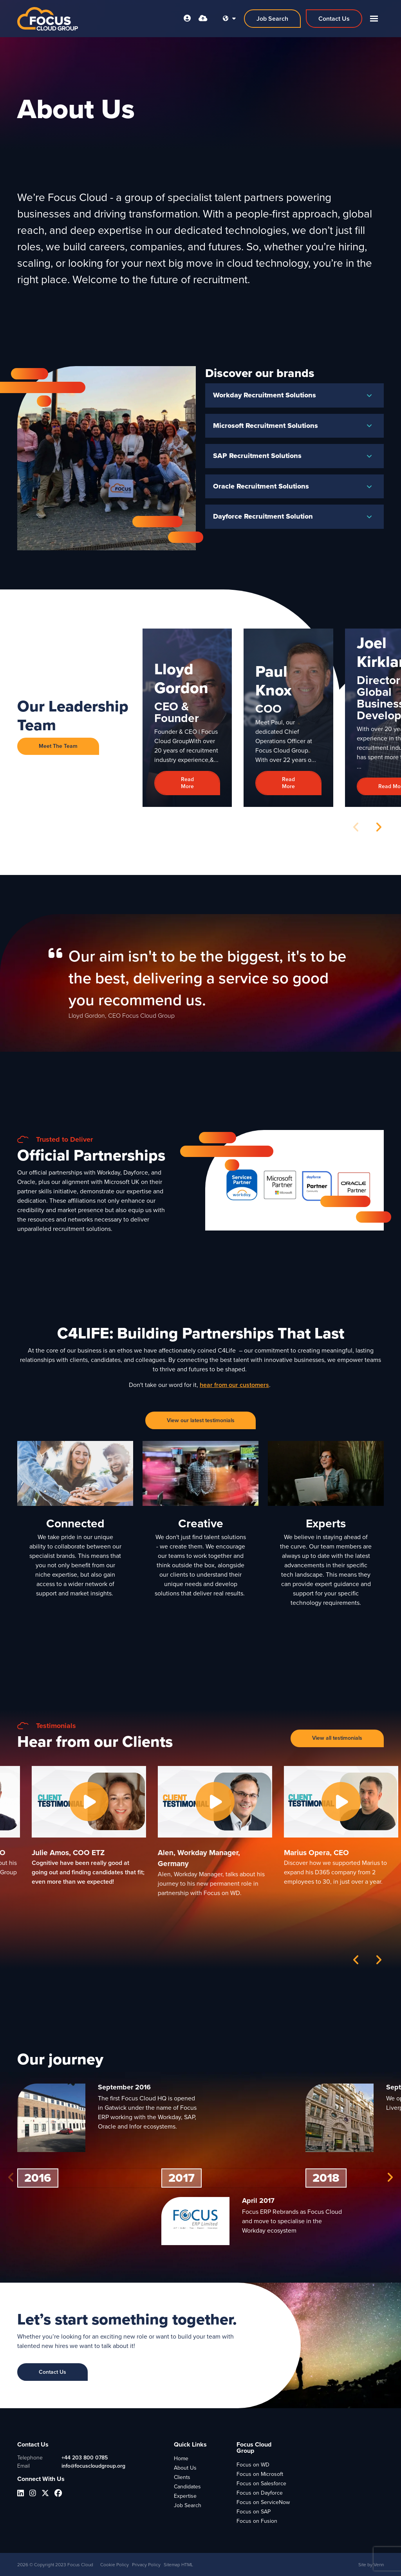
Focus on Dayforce (260, 2493)
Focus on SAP (254, 2512)
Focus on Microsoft (260, 2474)
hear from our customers (234, 1384)
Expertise (185, 2496)
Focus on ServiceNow (263, 2502)
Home (181, 2458)
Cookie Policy (114, 2564)
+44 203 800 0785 (84, 2458)
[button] (378, 827)
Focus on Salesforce (261, 2483)
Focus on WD (253, 2465)
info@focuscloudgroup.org (93, 2466)
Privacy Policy (146, 2564)
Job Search (187, 2505)
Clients (182, 2477)
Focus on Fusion (257, 2521)
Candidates (187, 2487)
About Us (185, 2468)
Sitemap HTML (178, 2564)
